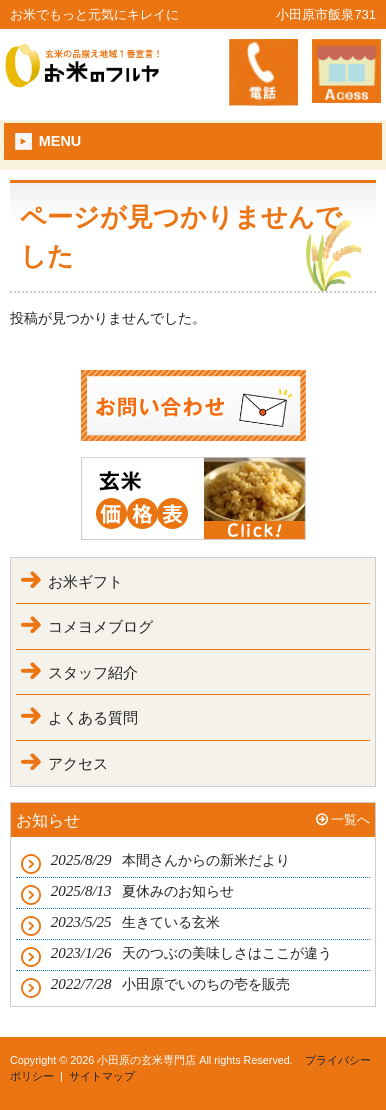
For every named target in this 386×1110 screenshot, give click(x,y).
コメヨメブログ (100, 626)
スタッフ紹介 (93, 672)
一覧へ (350, 819)
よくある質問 (93, 717)
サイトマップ (102, 1076)
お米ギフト (85, 581)
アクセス (78, 763)
